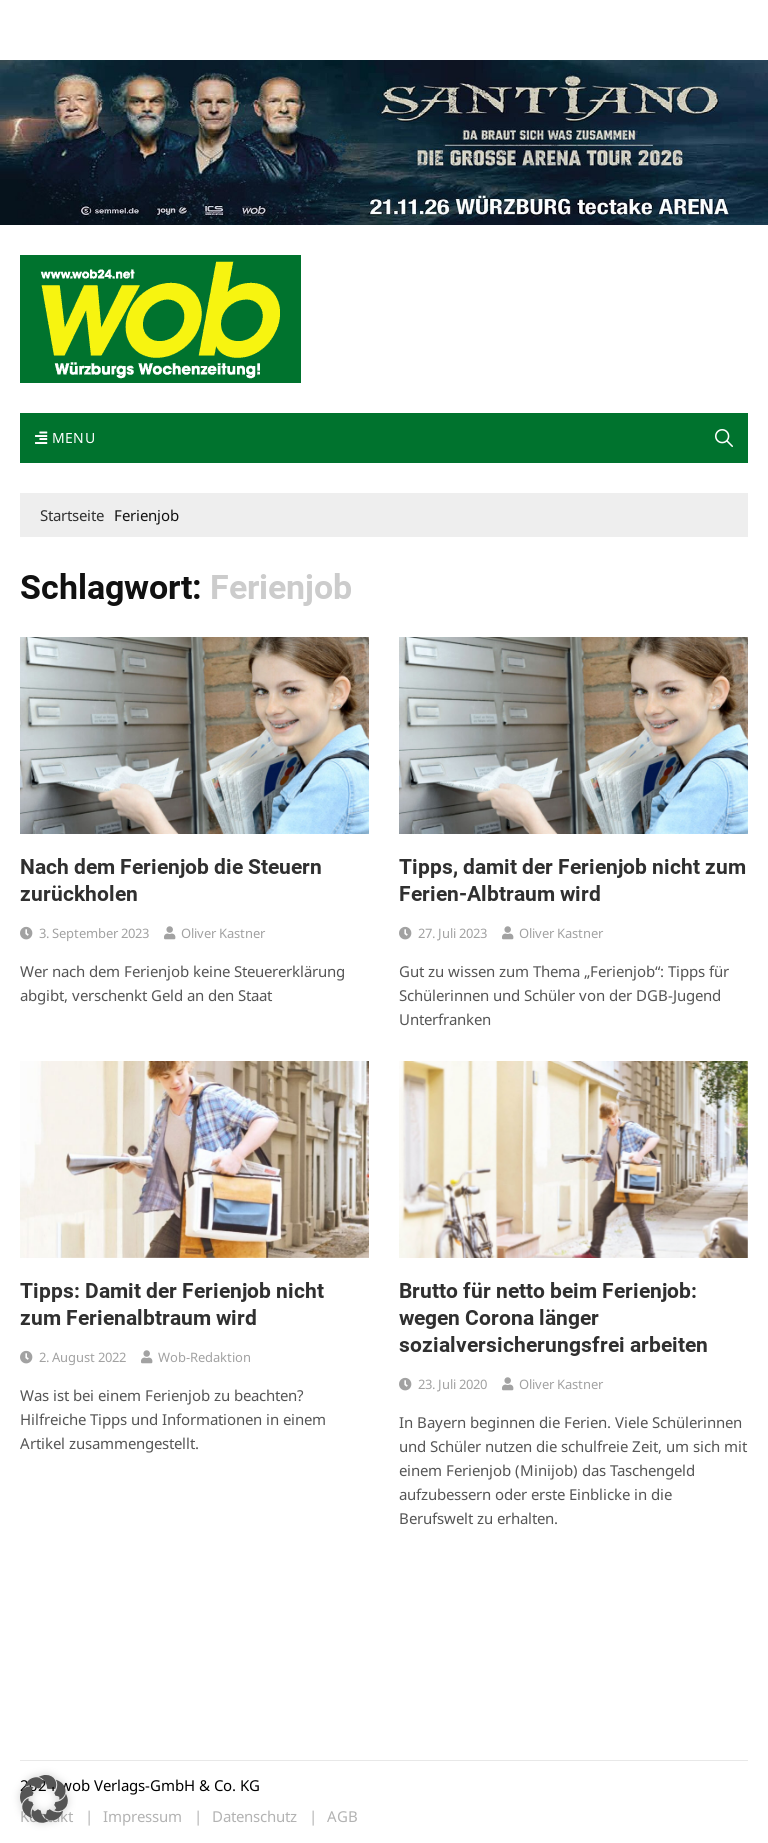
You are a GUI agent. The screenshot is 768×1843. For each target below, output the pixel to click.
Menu (65, 437)
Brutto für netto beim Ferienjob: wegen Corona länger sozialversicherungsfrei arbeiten (553, 1318)
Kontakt (248, 18)
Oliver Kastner (223, 933)
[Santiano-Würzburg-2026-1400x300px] (384, 140)
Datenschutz (254, 1816)
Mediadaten (56, 18)
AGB (342, 1816)
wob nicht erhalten (158, 18)
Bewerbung (54, 42)
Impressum (316, 18)
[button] (44, 1799)
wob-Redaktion (204, 1357)
